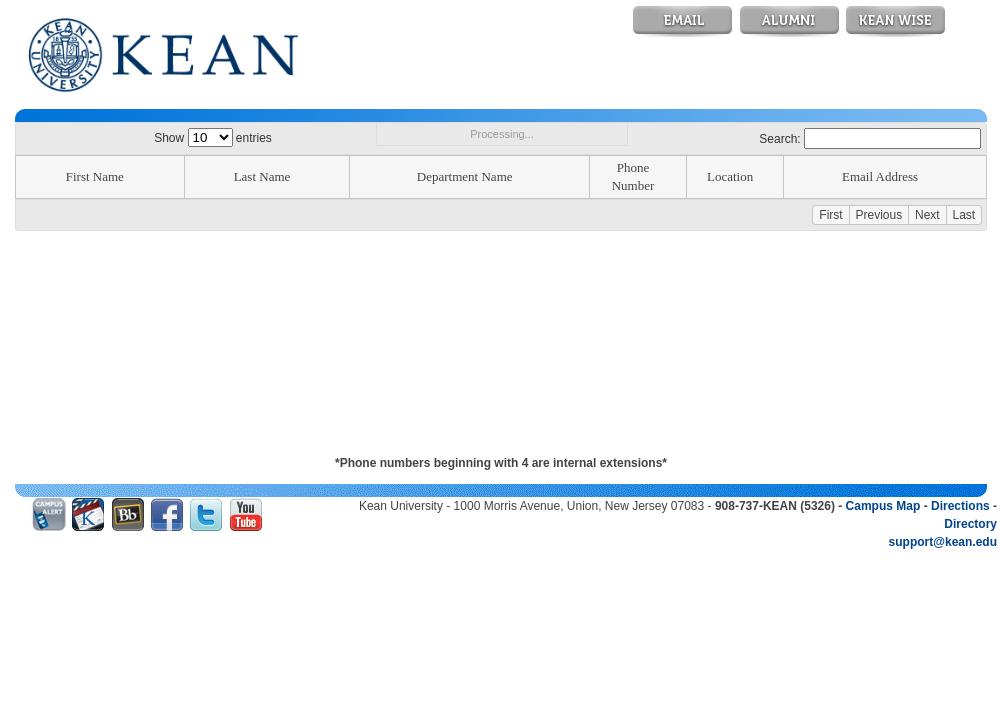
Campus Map (883, 506)
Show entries (213, 138)
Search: (870, 139)
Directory (970, 524)
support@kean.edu (943, 542)
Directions (960, 506)
